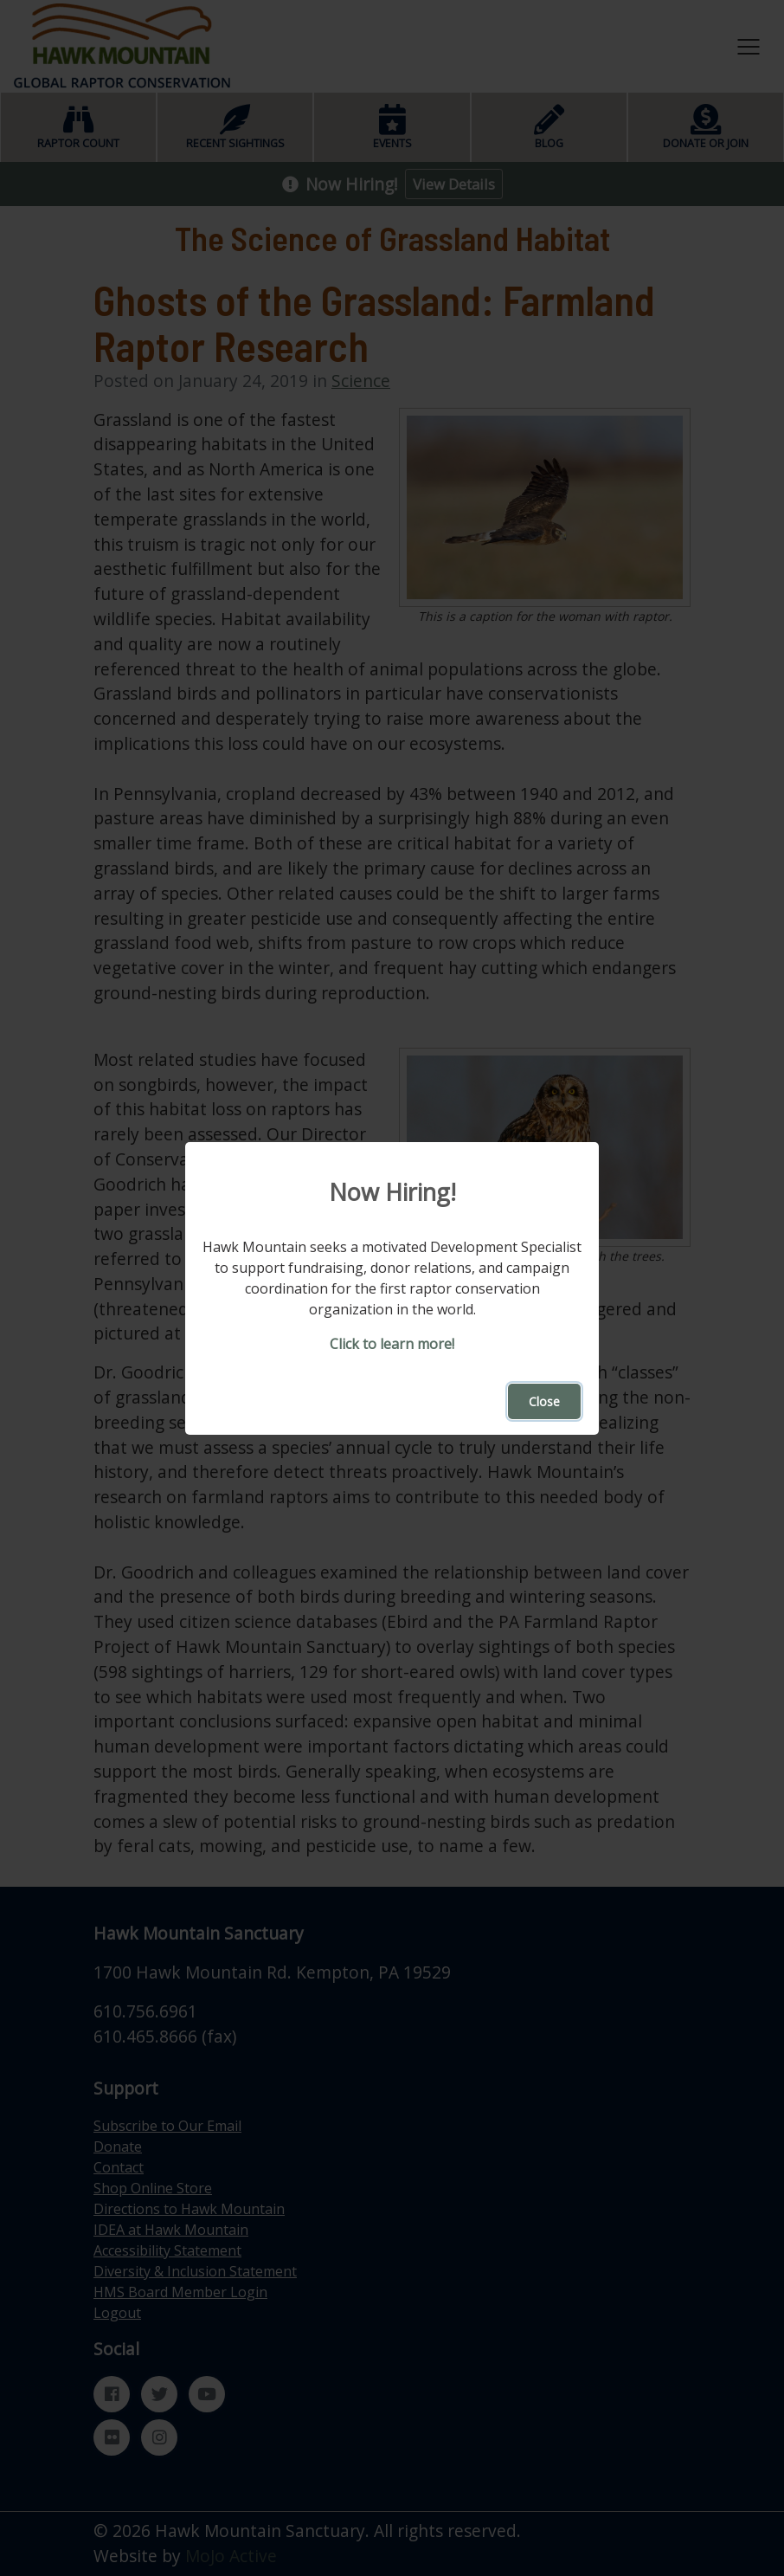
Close (544, 1401)
